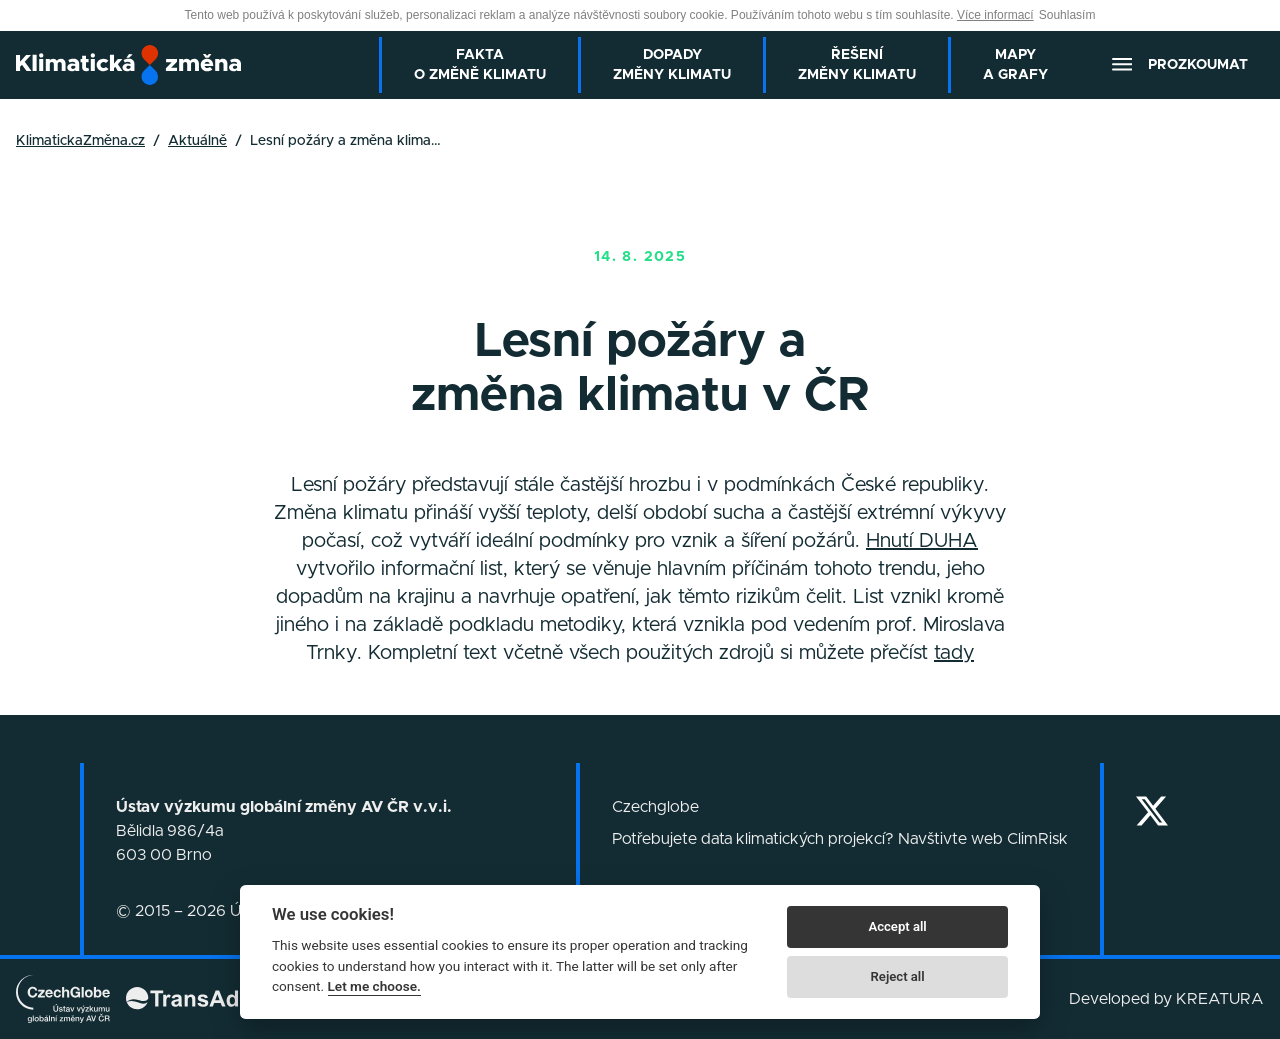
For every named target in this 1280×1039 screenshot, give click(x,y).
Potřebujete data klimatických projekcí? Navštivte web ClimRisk (840, 839)
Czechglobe (655, 807)
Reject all (898, 976)
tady (954, 653)
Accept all (897, 926)
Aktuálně (197, 141)
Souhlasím (1067, 15)
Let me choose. (374, 986)
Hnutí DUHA (922, 541)
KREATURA (1220, 999)
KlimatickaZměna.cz (80, 141)
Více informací (995, 15)
